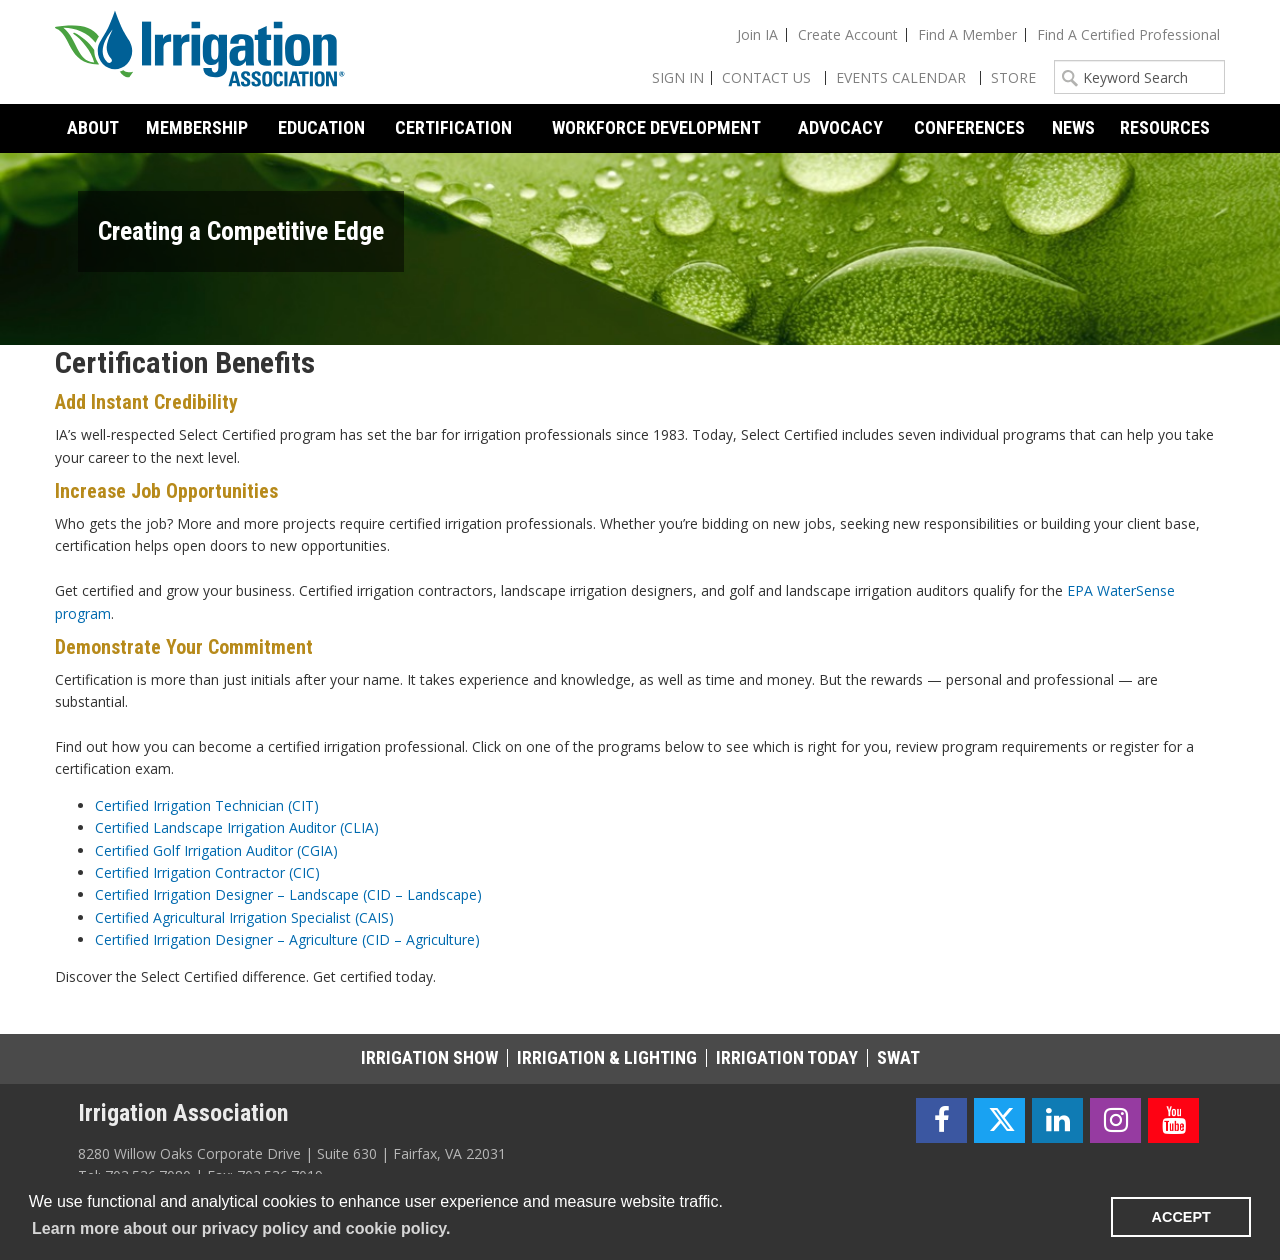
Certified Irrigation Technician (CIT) (207, 805)
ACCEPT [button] (1181, 1217)
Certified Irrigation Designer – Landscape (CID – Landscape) (288, 894)
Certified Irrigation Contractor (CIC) (207, 872)
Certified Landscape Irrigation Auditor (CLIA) (237, 827)
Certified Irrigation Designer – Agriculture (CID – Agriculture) (287, 939)
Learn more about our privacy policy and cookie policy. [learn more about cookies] (241, 1228)
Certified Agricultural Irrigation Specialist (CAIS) (244, 917)
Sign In (678, 77)
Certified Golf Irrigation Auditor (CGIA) (216, 850)
